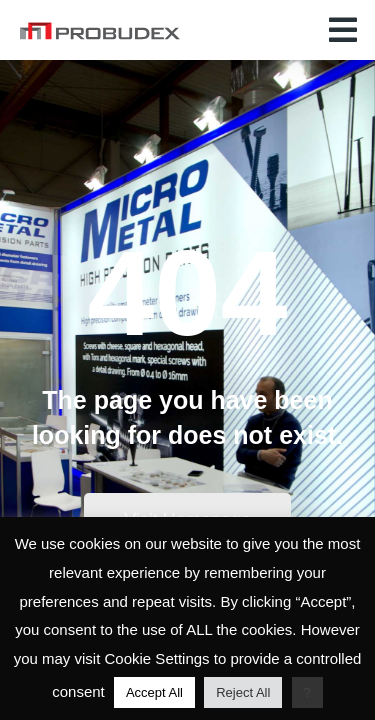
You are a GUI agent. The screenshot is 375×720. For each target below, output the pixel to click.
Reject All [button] (243, 692)
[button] (343, 30)
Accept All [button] (154, 692)
